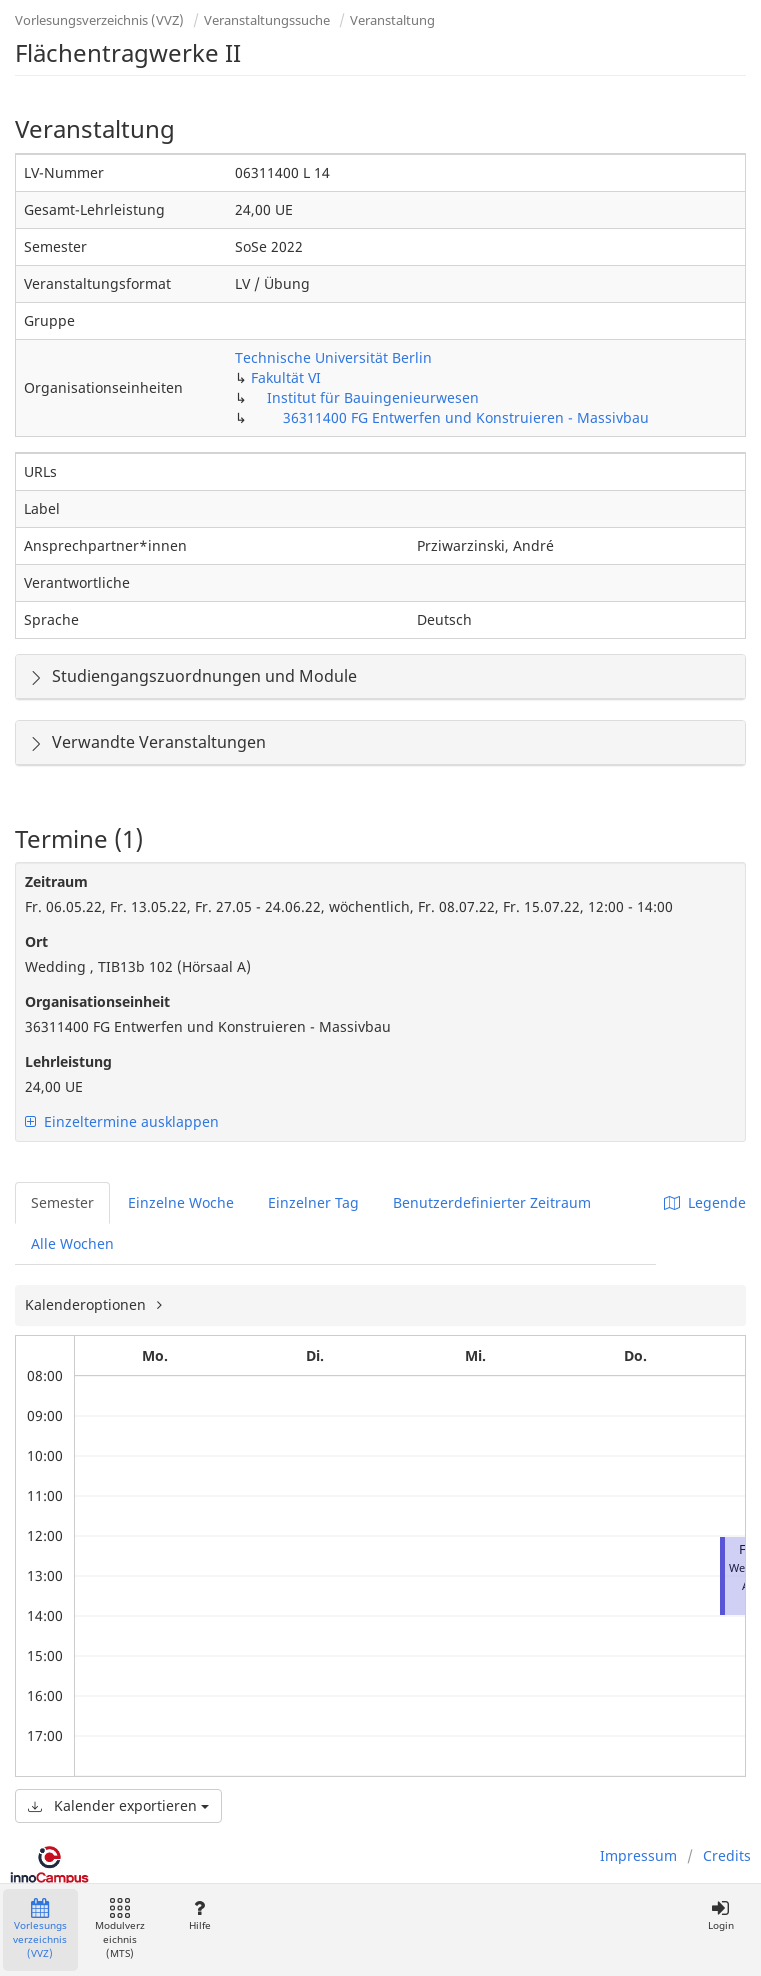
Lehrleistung (68, 1061)
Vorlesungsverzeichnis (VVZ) (99, 20)
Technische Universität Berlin (333, 357)
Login (720, 1915)
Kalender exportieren (118, 1805)
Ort (36, 941)
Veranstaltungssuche (267, 20)
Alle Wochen (72, 1243)
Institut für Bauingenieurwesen (373, 397)
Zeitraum (56, 881)
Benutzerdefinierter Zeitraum (492, 1202)
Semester (62, 1202)
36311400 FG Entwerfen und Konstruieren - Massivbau (466, 417)
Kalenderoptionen (87, 1304)
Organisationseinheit (97, 1001)
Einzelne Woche (181, 1202)
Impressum (638, 1855)
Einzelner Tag (313, 1202)
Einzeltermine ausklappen (122, 1121)
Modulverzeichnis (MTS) (120, 1929)
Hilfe (199, 1915)
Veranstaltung (392, 20)
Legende (705, 1202)
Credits (727, 1855)
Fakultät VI (286, 377)
